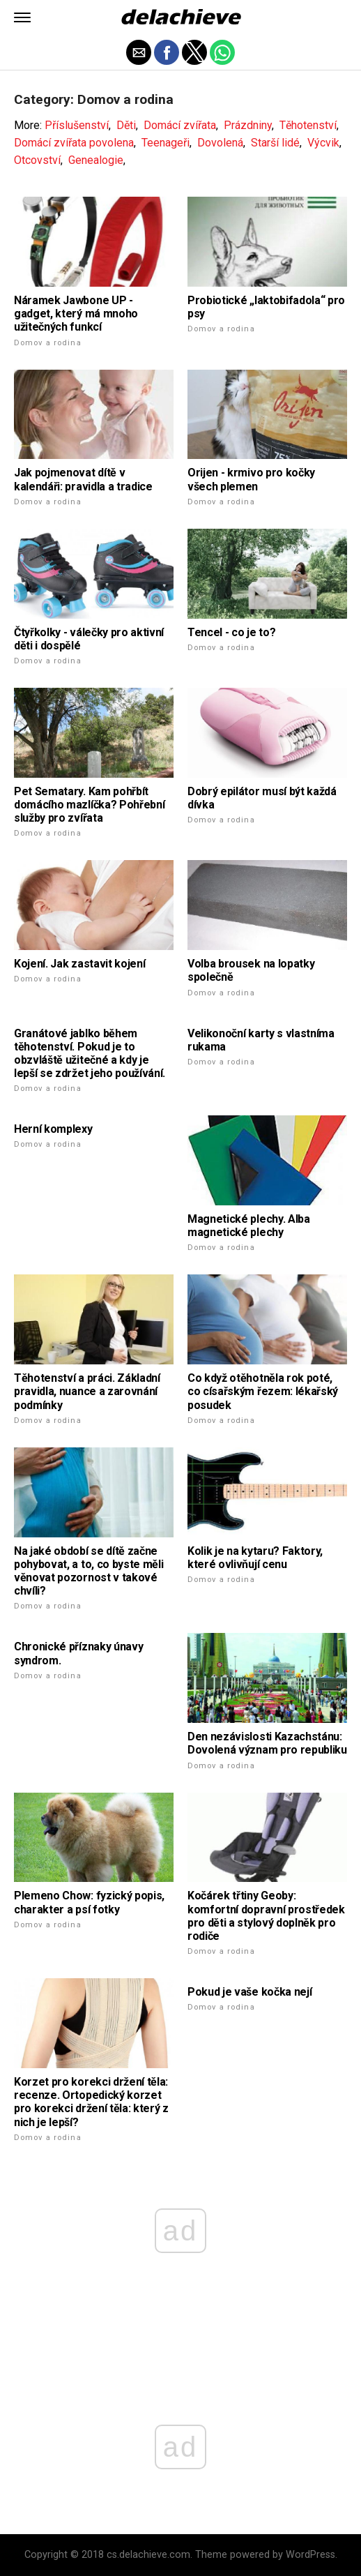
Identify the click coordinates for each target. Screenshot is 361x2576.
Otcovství (37, 160)
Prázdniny (248, 125)
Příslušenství (77, 125)
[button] (22, 17)
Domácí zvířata (180, 125)
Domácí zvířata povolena (74, 142)
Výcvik (323, 142)
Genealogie (95, 160)
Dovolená (220, 142)
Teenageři (165, 142)
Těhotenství (308, 125)
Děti (126, 125)
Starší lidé (275, 142)
